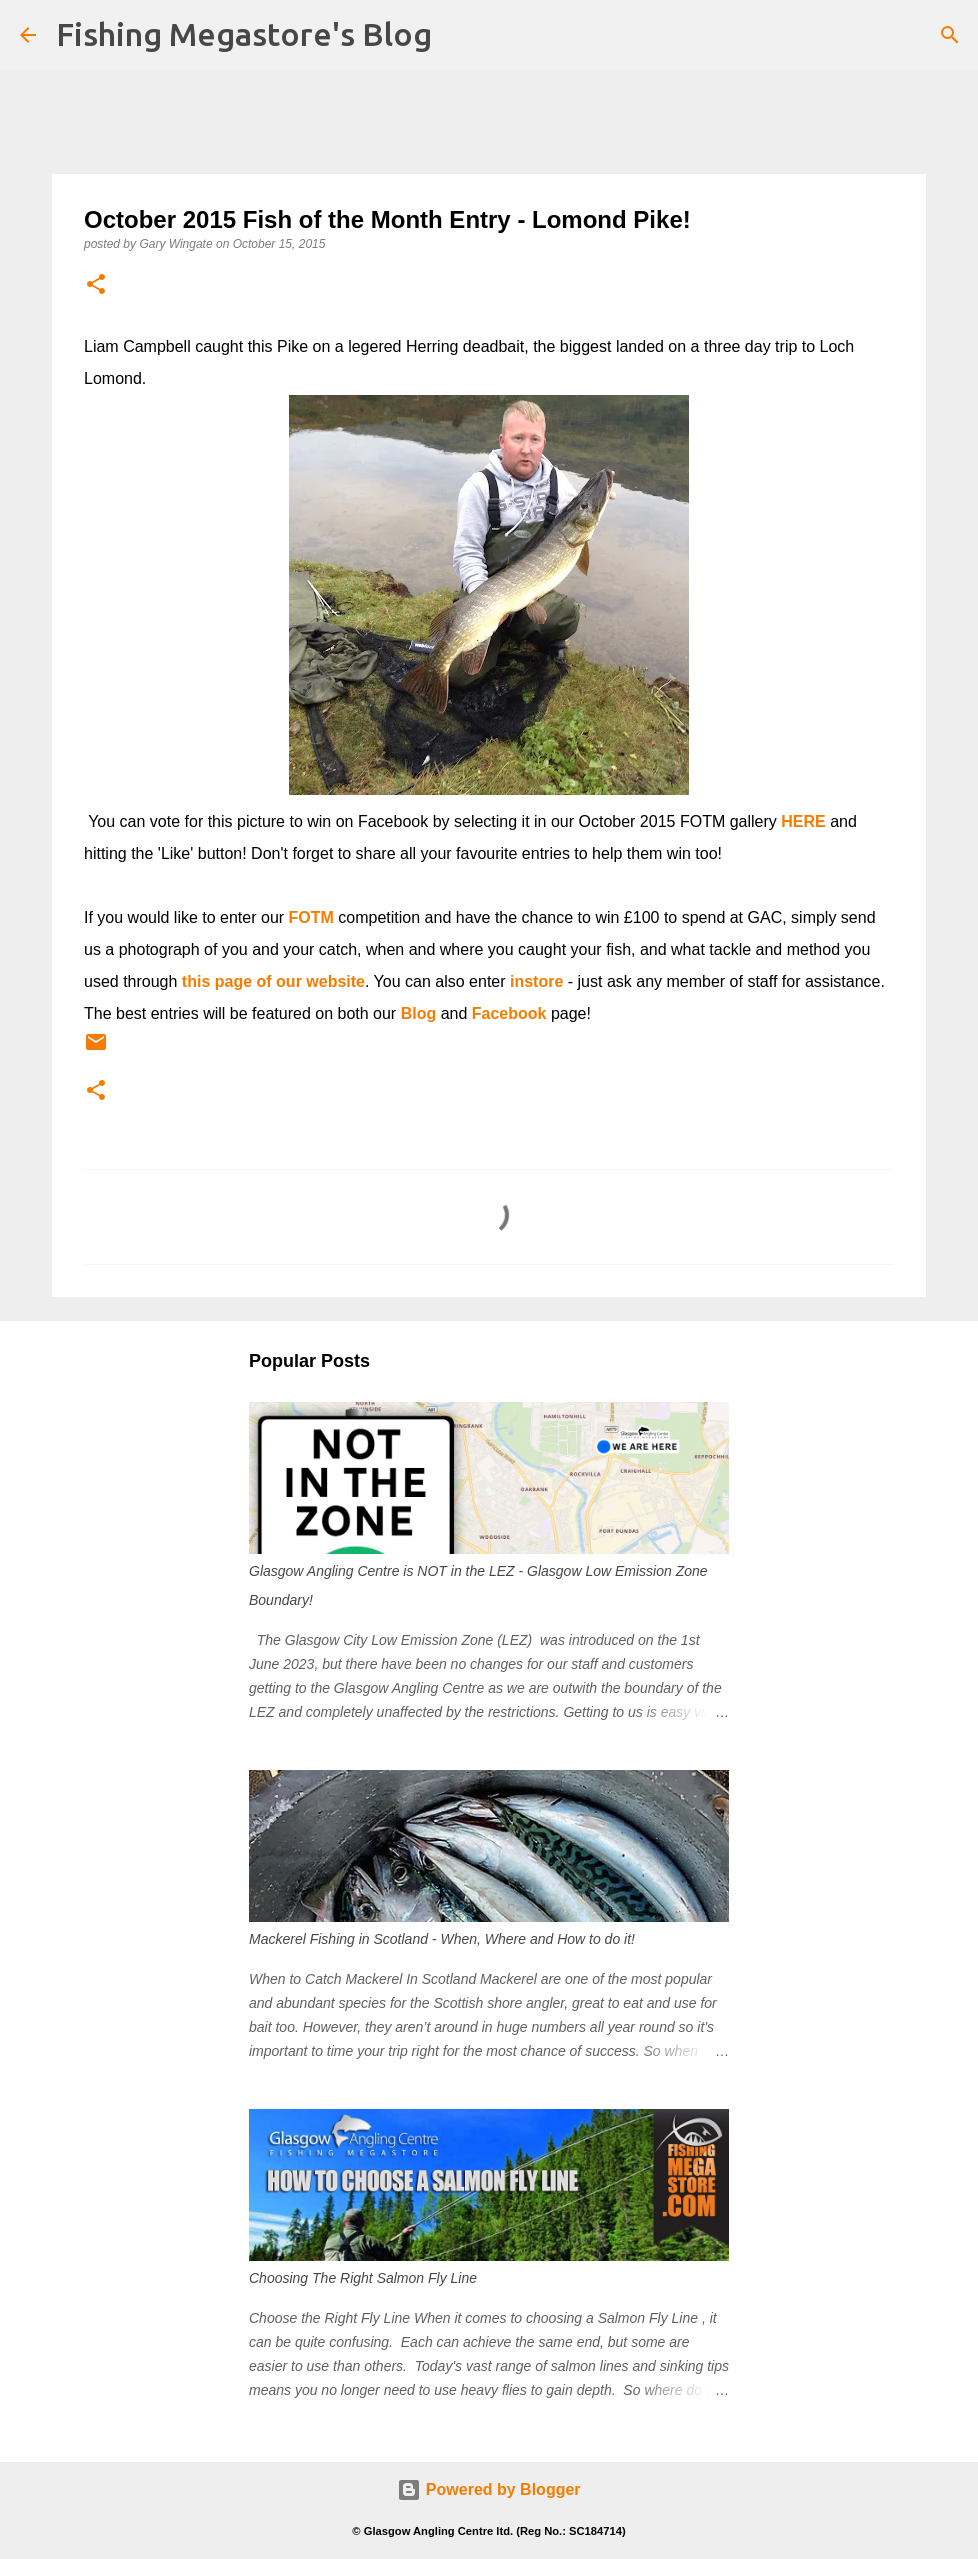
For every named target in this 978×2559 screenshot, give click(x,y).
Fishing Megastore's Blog (244, 34)
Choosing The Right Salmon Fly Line (363, 2278)
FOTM (311, 917)
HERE (803, 821)
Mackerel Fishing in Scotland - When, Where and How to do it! (442, 1939)
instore (536, 981)
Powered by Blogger (488, 2489)
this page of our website (273, 981)
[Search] (950, 35)
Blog (419, 1013)
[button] (96, 285)
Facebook (509, 1013)
